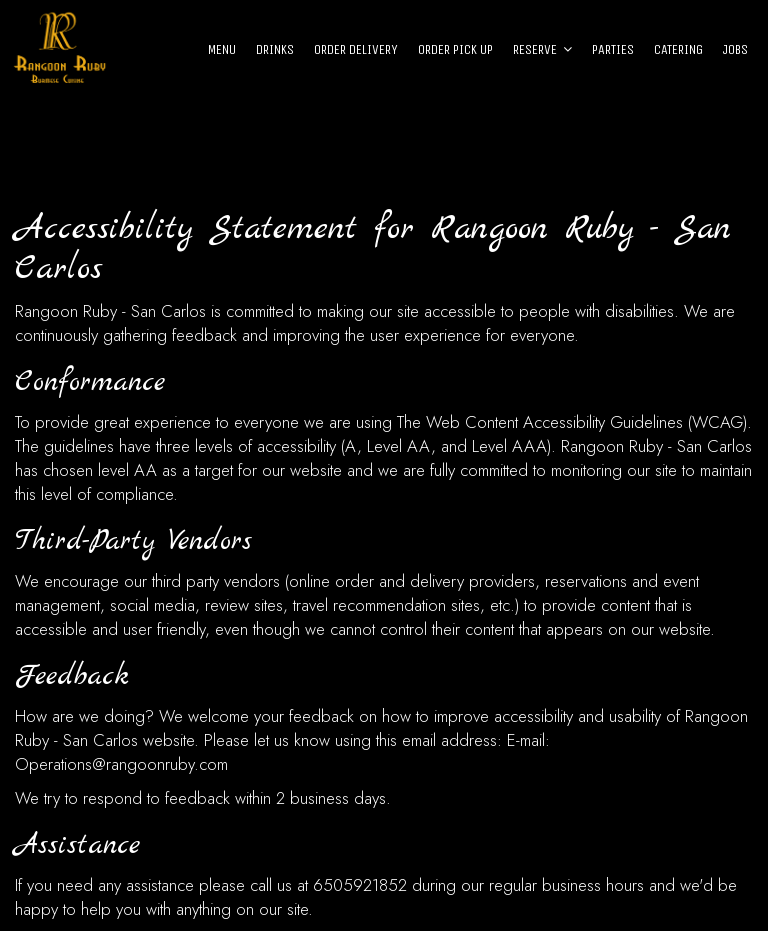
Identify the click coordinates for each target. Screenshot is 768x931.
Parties (613, 49)
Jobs (735, 49)
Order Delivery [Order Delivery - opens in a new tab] (356, 49)
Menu (222, 49)
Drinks (275, 49)
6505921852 (360, 885)
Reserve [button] (542, 49)
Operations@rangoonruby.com (121, 764)
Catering (678, 49)
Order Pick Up (455, 49)
